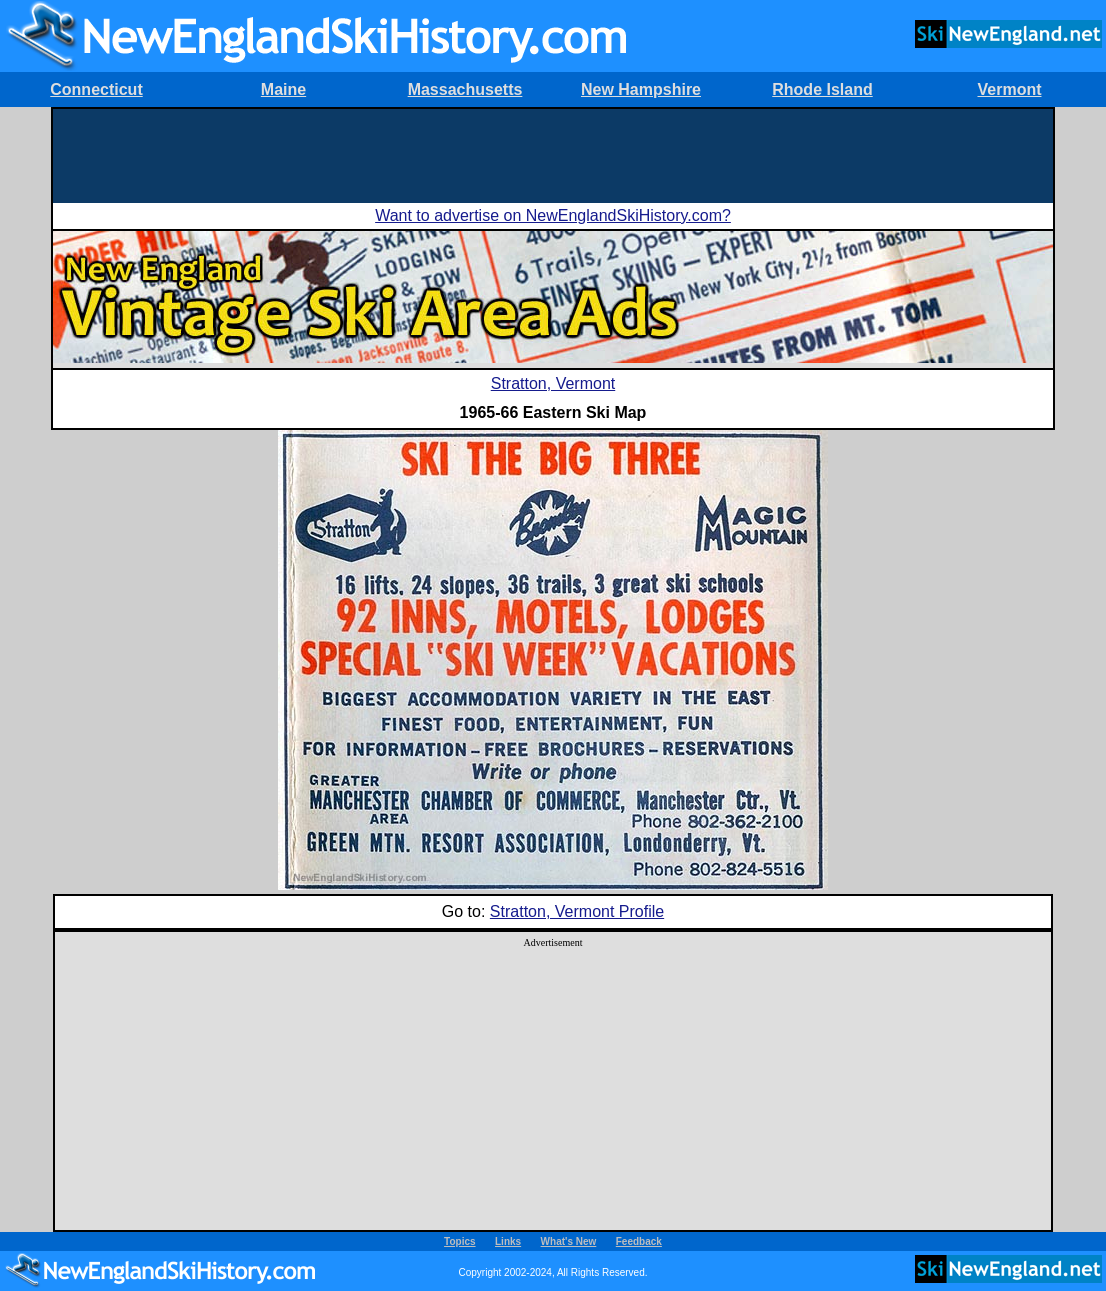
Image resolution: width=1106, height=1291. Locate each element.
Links (508, 1241)
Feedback (639, 1241)
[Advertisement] (553, 154)
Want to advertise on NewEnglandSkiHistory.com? (553, 215)
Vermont (1009, 89)
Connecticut (96, 89)
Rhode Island (822, 89)
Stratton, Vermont (553, 383)
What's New (569, 1241)
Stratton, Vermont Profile (577, 911)
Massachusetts (465, 89)
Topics (459, 1241)
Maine (283, 89)
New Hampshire (641, 89)
